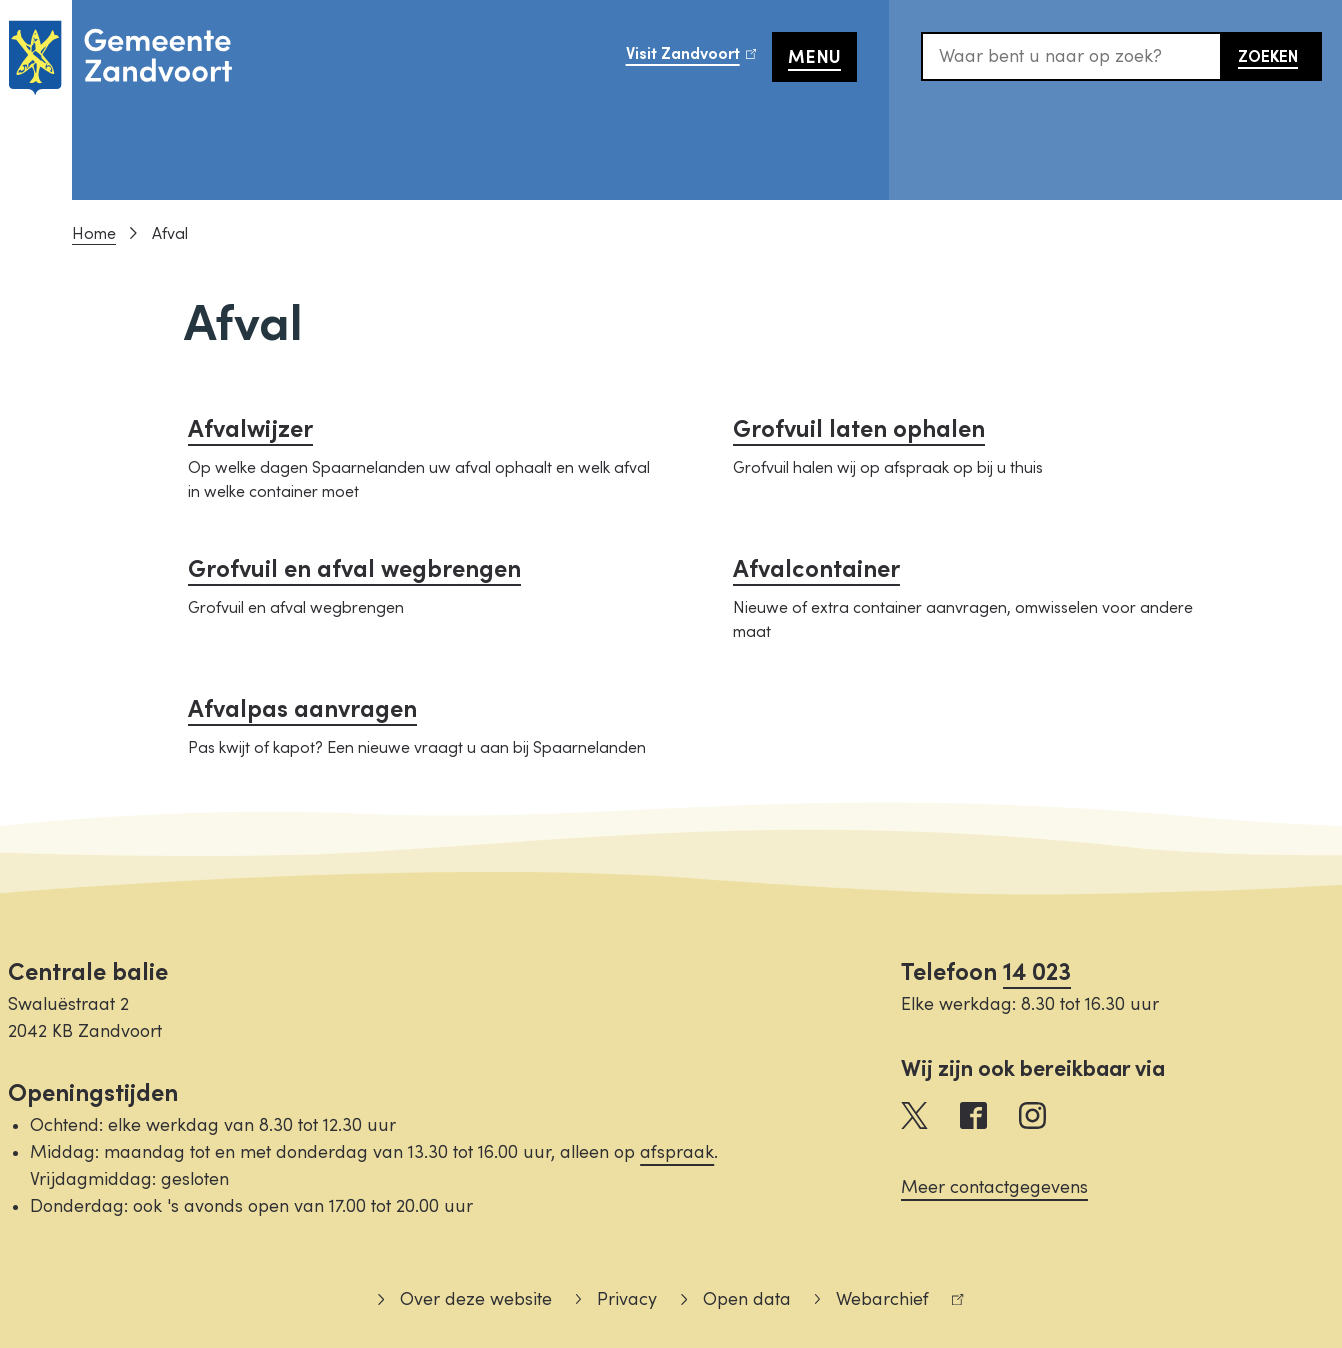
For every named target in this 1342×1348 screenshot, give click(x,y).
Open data (747, 1299)
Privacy (627, 1299)
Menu (814, 57)
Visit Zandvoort (699, 59)
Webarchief (889, 1302)
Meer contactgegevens (994, 1187)
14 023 (1037, 972)
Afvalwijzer (250, 429)
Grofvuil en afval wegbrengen (354, 569)
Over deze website (476, 1299)
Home (94, 234)
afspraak (677, 1152)
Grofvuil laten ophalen (859, 429)
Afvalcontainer (816, 569)
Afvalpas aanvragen (302, 709)
